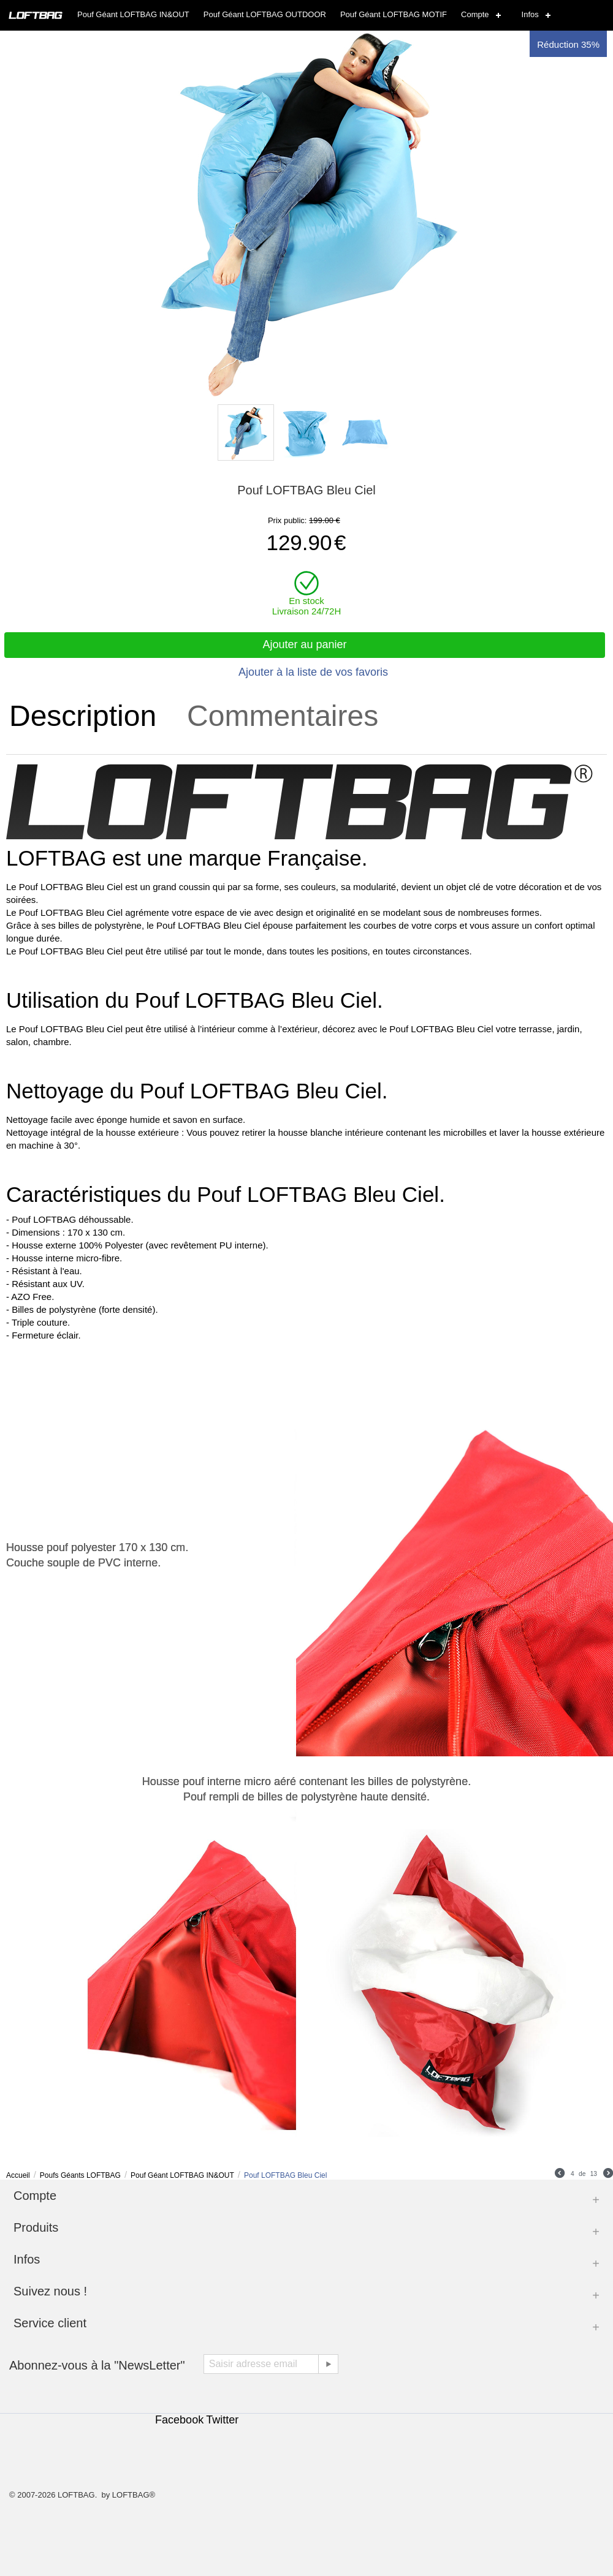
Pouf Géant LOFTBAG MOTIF (393, 14)
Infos (530, 14)
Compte (475, 14)
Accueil (18, 2175)
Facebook (179, 2420)
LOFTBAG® (133, 2494)
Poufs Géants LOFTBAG (80, 2175)
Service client (49, 2323)
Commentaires (282, 716)
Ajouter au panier (304, 644)
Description (82, 716)
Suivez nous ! (50, 2291)
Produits (35, 2227)
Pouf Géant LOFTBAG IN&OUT (133, 14)
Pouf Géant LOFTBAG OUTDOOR (265, 14)
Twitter (222, 2420)
